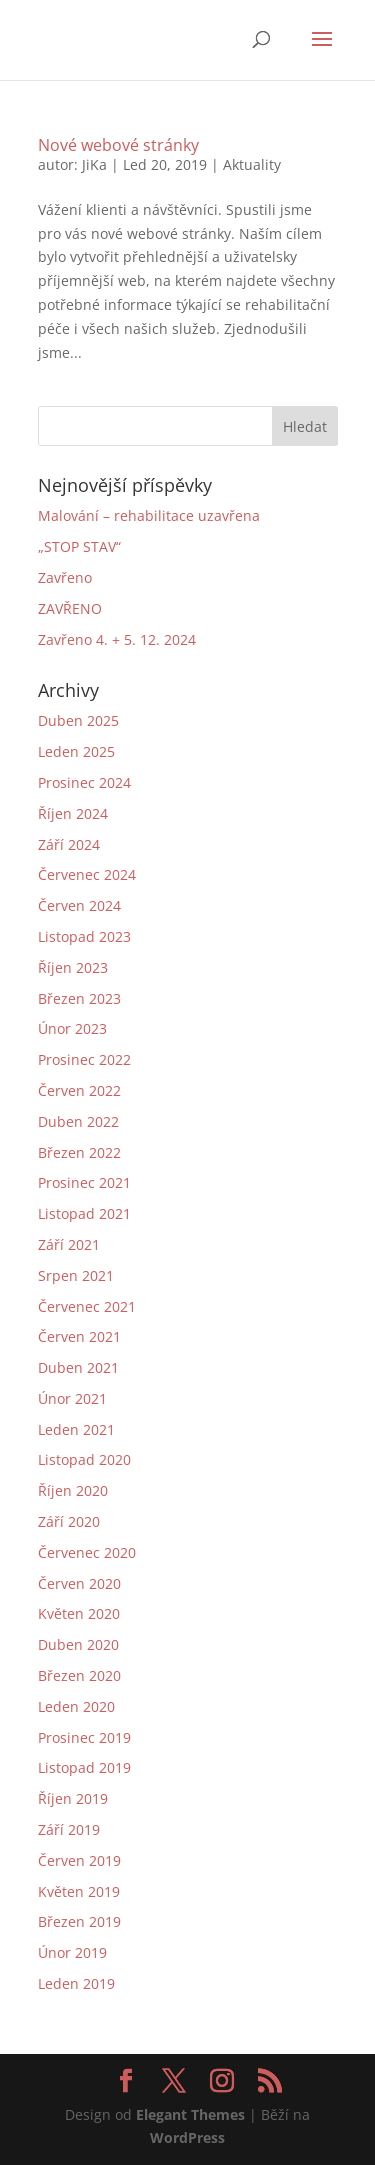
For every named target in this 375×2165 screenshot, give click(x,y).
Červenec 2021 (87, 1306)
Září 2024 (69, 844)
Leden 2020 (76, 1706)
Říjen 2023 (73, 967)
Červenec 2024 (87, 874)
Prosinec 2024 (84, 782)
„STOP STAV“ (79, 546)
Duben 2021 (78, 1367)
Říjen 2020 (73, 1490)
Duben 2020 (78, 1644)
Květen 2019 (79, 1891)
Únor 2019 (72, 1952)
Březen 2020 (79, 1675)
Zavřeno (65, 577)
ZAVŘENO (70, 608)
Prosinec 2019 (84, 1737)
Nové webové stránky (118, 145)
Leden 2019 (76, 1983)
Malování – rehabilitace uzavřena (149, 515)
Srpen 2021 (76, 1275)
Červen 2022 (79, 1090)
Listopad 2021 (84, 1213)
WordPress (187, 2137)
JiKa (94, 164)
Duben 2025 (78, 720)
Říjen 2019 (73, 1798)
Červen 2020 (79, 1583)
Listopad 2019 (84, 1767)
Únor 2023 (72, 1028)
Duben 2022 (78, 1121)
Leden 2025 (76, 751)
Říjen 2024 (73, 813)
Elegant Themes (190, 2114)
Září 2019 (69, 1829)
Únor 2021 (72, 1398)
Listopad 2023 (84, 936)
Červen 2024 (79, 905)
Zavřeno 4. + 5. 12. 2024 (117, 639)
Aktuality (252, 164)
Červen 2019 (79, 1860)
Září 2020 (69, 1521)
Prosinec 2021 (84, 1182)
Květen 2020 (79, 1613)
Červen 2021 (79, 1336)
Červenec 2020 (87, 1552)
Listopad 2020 (84, 1459)
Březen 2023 (79, 998)
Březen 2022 (79, 1152)
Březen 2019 (79, 1921)
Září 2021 (69, 1244)
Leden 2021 (76, 1429)
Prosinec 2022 (84, 1059)
